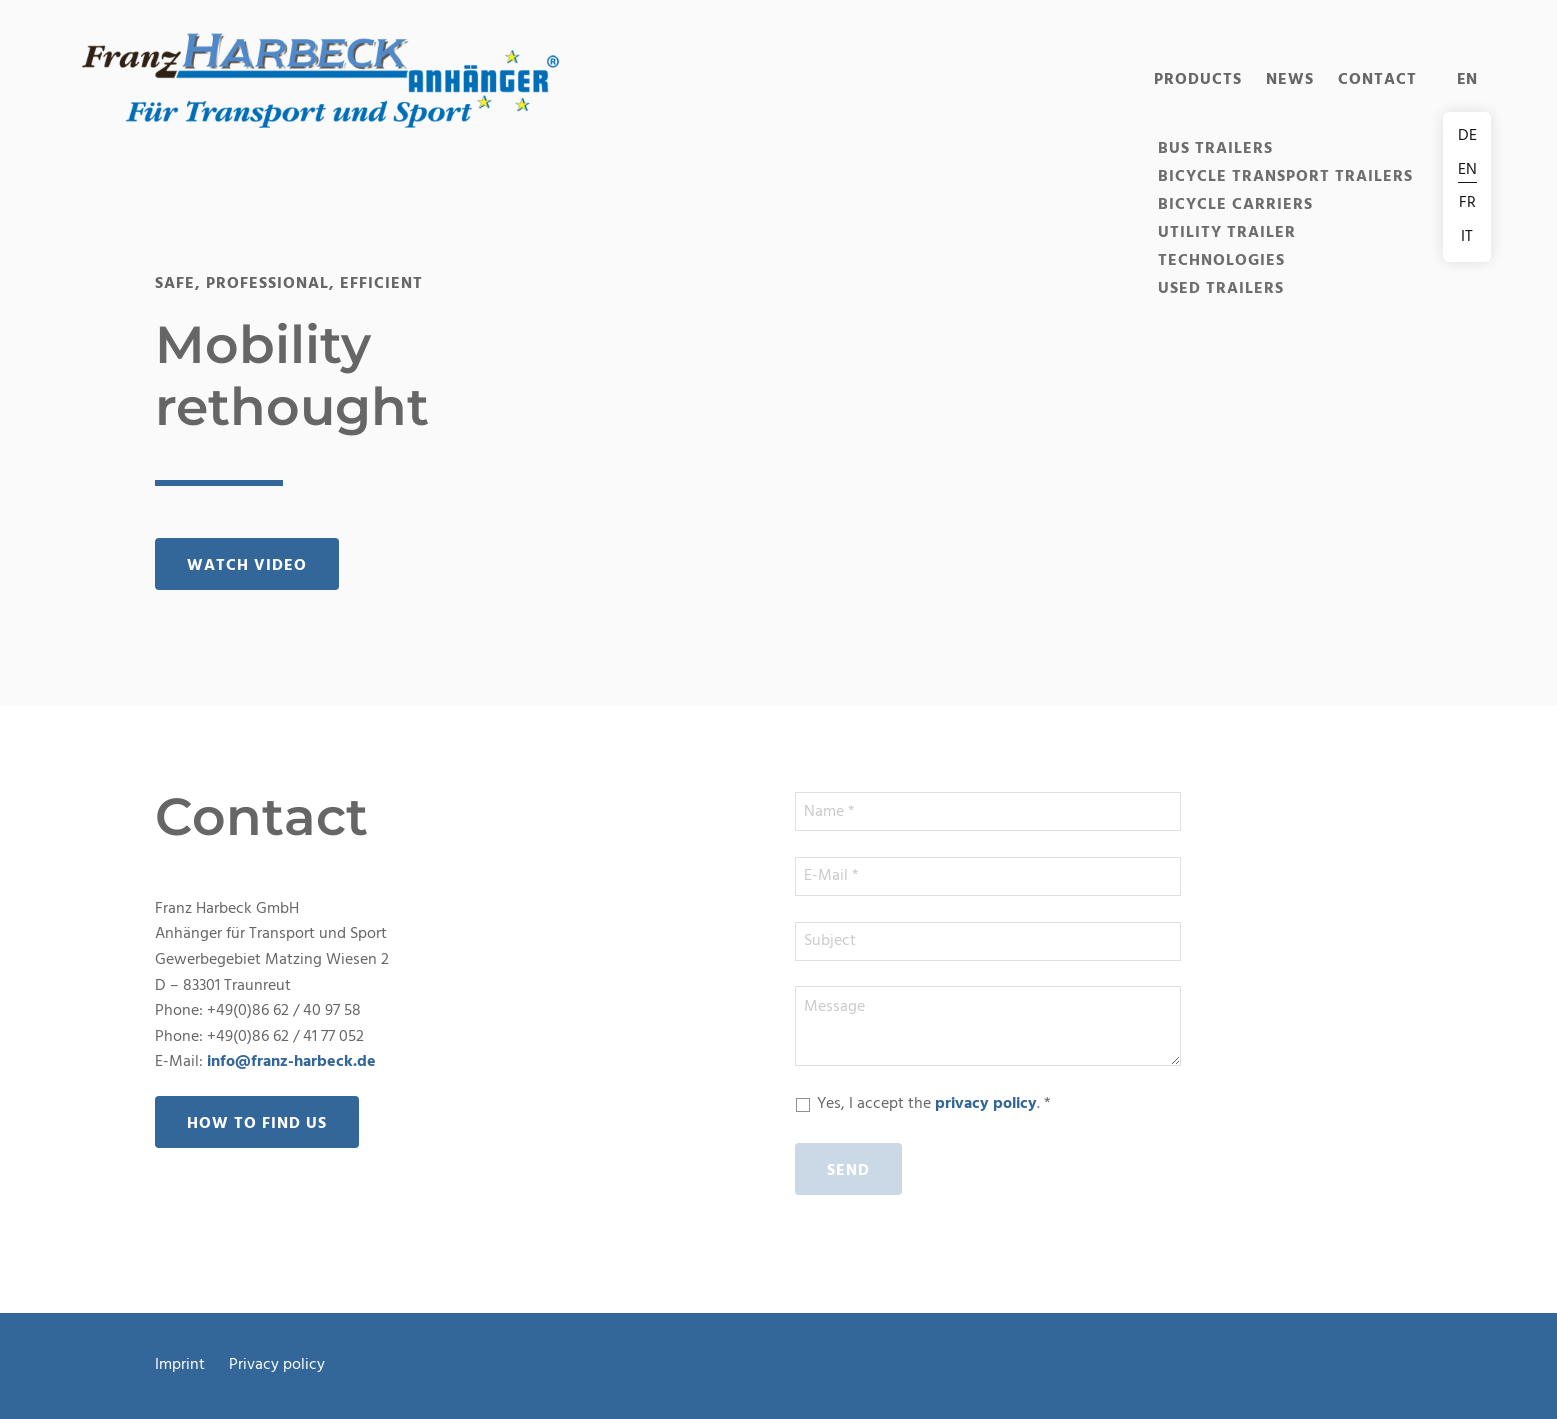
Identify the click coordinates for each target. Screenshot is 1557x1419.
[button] (320, 80)
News (1290, 80)
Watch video (247, 566)
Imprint (180, 1365)
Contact (1377, 80)
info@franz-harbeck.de (291, 1062)
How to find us (257, 1124)
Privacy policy (277, 1365)
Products (1198, 80)
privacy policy (986, 1104)
